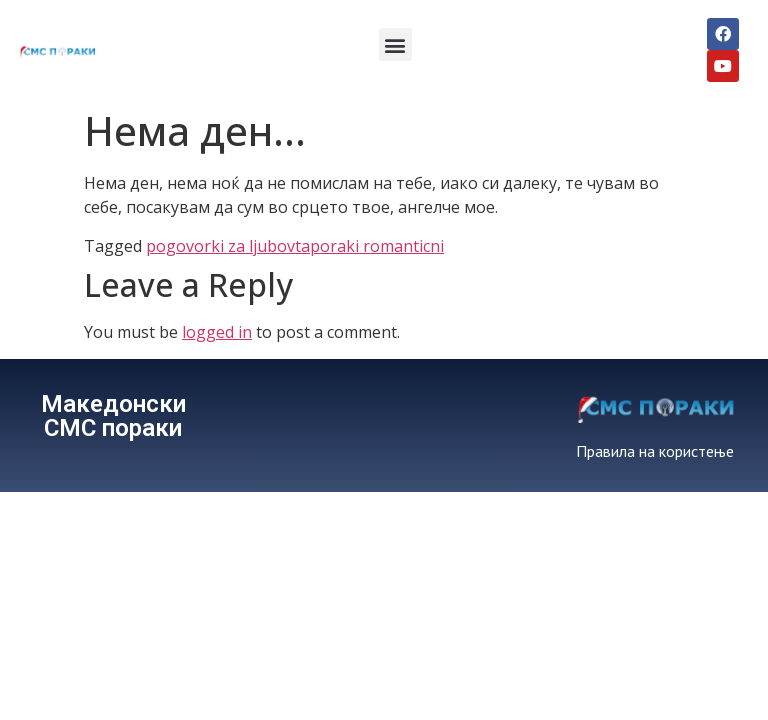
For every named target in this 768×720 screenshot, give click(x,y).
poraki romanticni (377, 246)
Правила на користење (655, 451)
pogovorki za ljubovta (228, 246)
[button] (395, 44)
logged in (217, 332)
